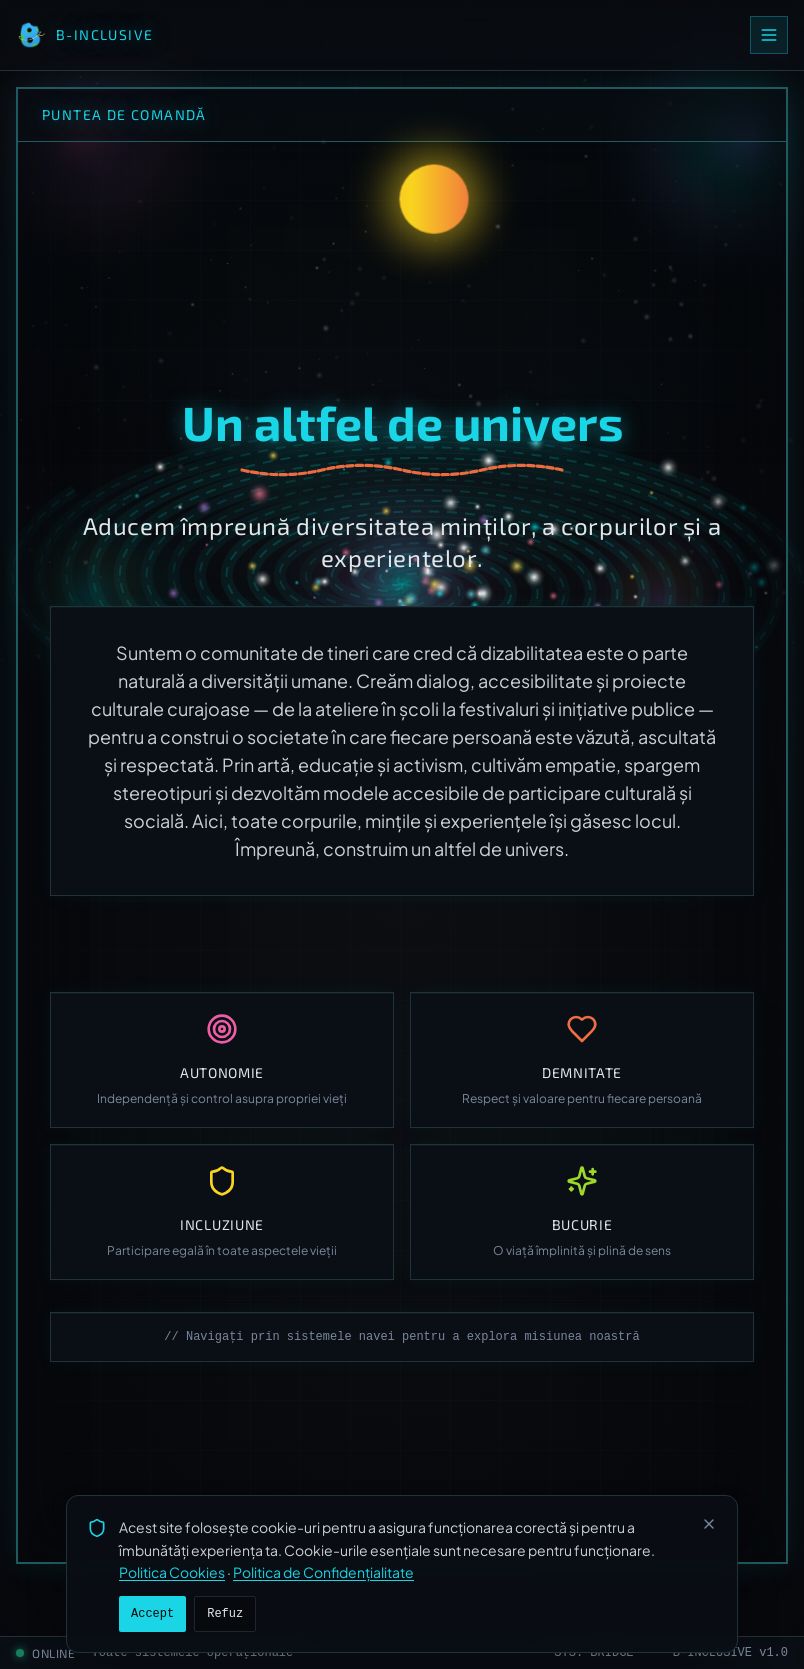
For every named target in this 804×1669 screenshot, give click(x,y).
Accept (152, 1614)
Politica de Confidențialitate (323, 1572)
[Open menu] (769, 35)
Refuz (225, 1614)
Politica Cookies (172, 1572)
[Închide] (709, 1524)
